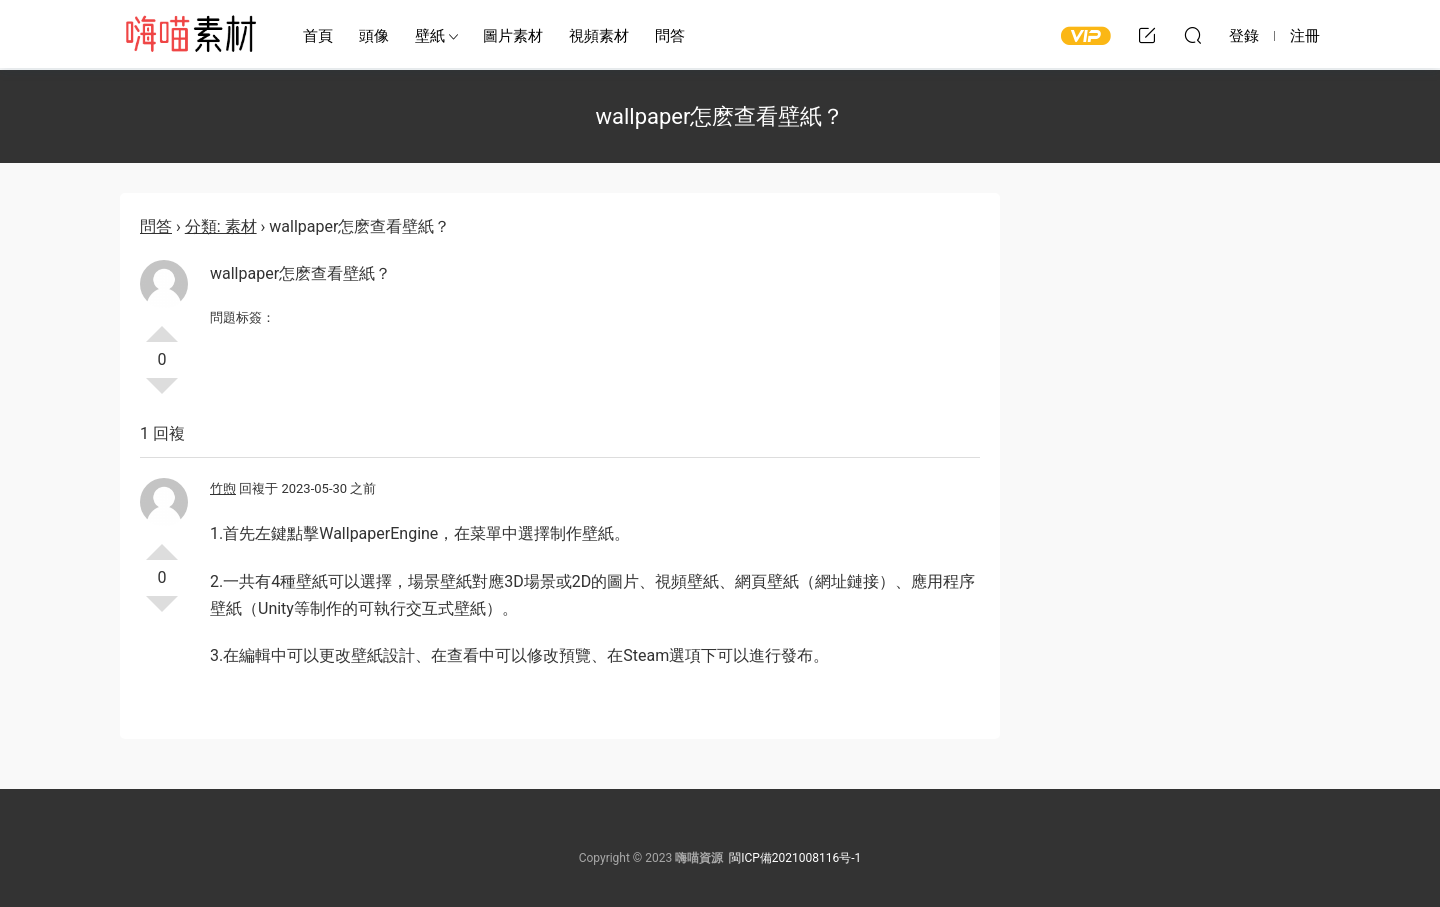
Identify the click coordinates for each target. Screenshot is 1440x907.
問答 (670, 36)
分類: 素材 (221, 226)
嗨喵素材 (190, 35)
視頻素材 (599, 36)
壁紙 (430, 36)
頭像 (374, 36)
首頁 (318, 36)
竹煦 (223, 488)
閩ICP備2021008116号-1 (795, 858)
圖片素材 (513, 36)
